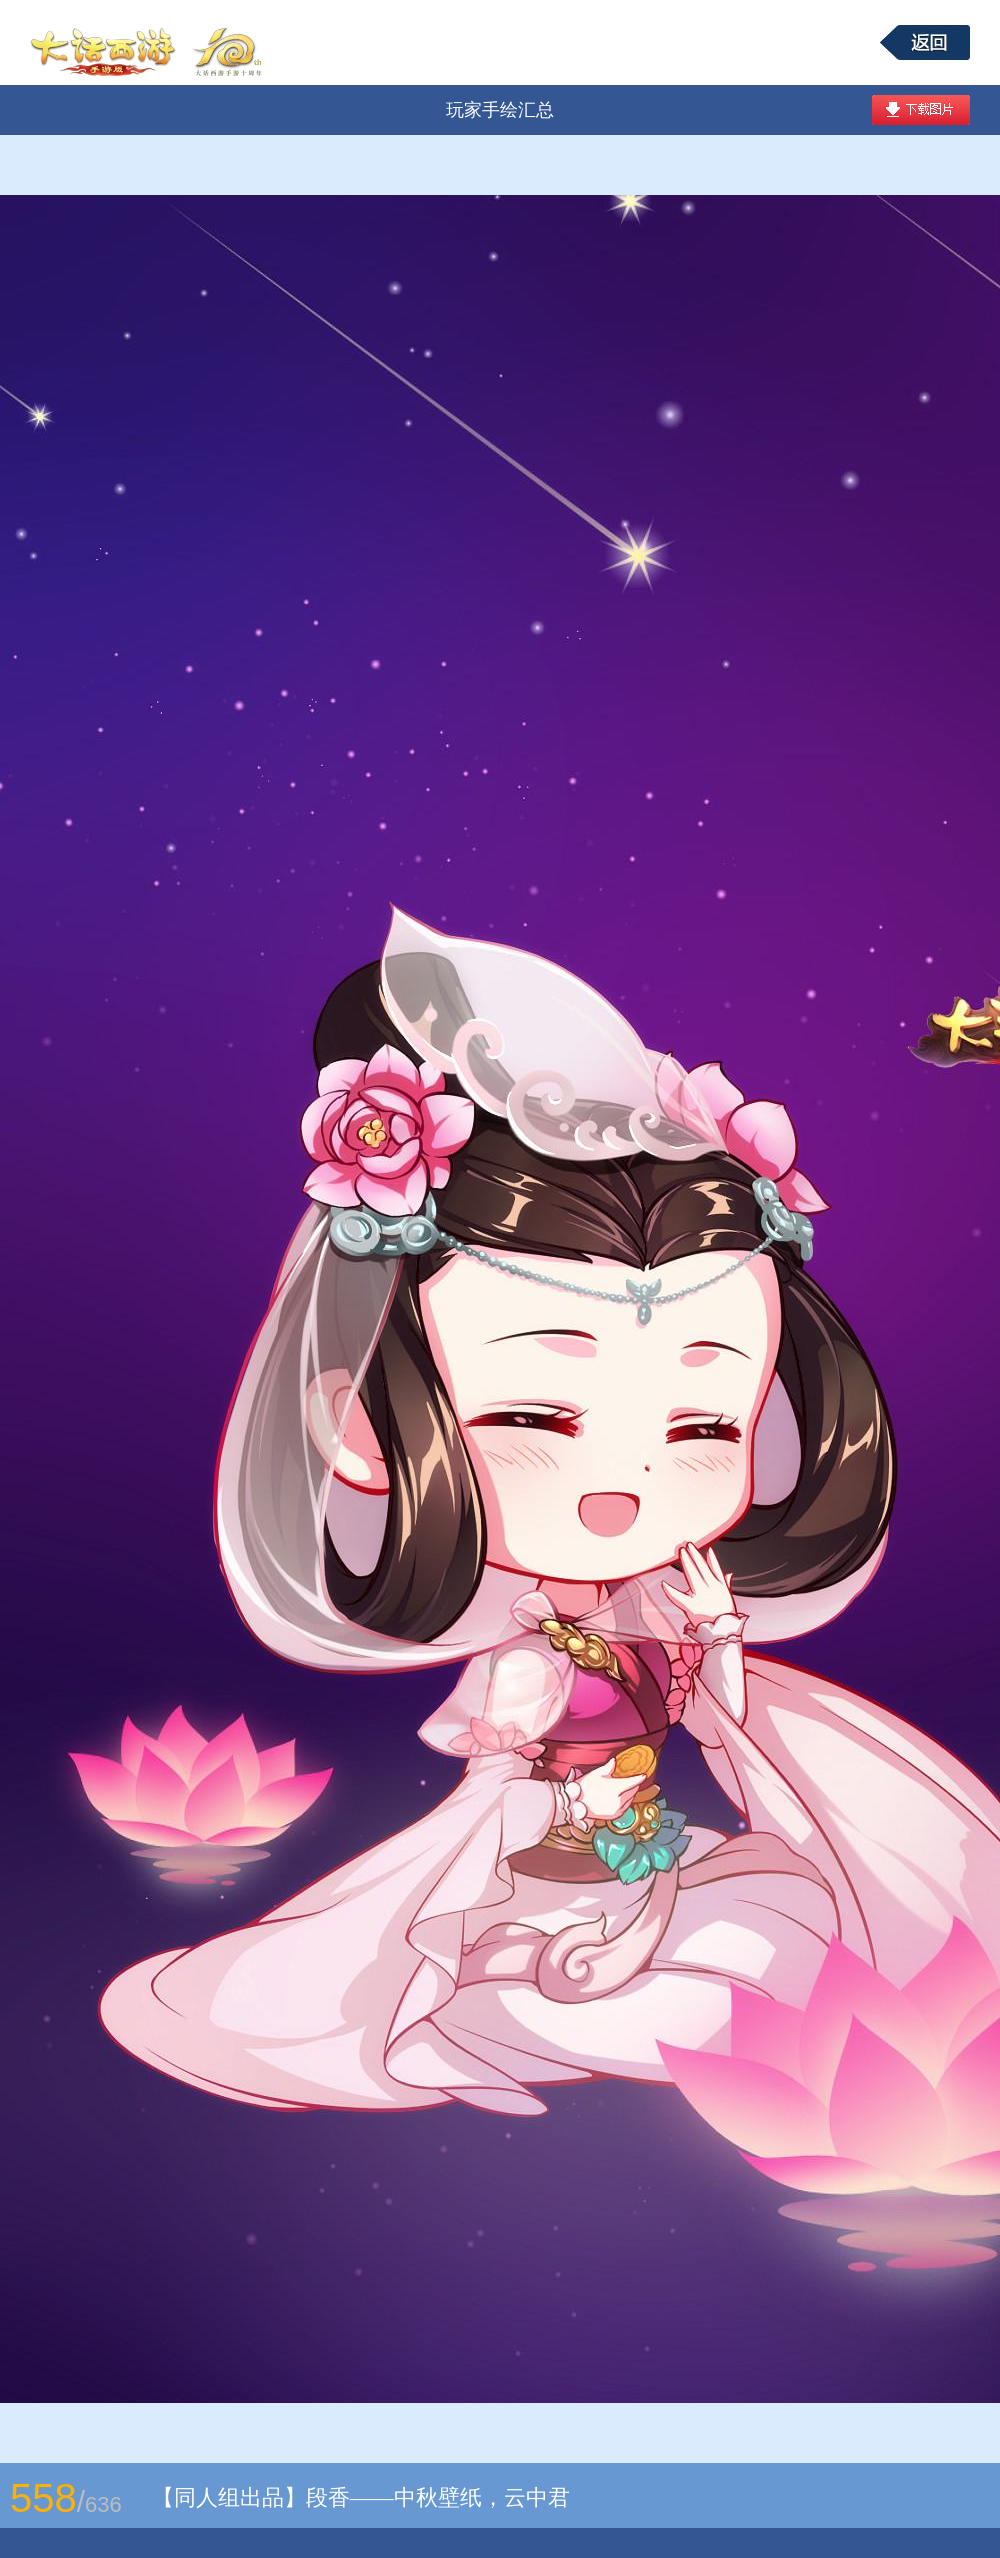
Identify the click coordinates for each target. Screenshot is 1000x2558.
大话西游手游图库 (149, 42)
